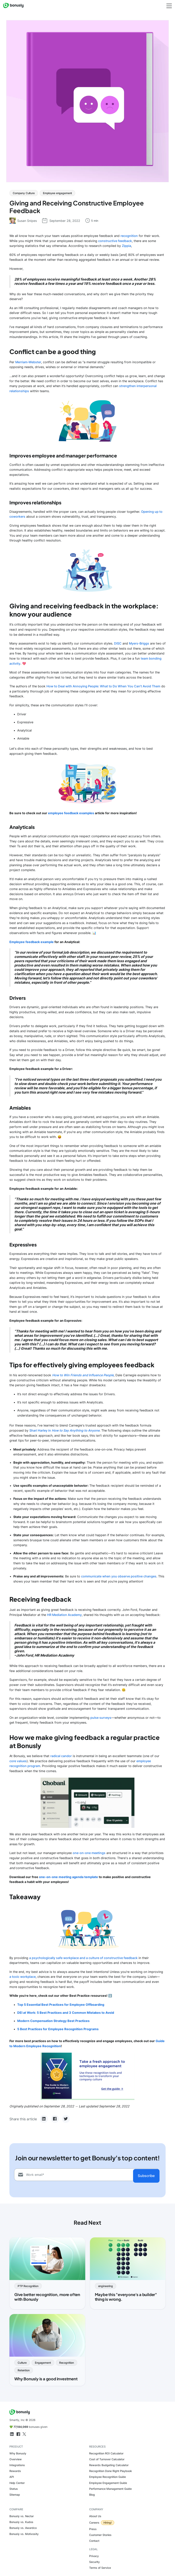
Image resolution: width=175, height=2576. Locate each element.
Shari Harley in (64, 1430)
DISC (118, 643)
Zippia (126, 246)
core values (18, 1761)
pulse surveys (100, 1718)
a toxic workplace (22, 1977)
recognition (129, 236)
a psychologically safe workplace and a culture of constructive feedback (83, 1958)
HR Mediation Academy (64, 1615)
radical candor (61, 1756)
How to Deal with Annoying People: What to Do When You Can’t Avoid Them (103, 686)
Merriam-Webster (28, 362)
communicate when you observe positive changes (118, 1576)
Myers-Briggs (139, 643)
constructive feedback (115, 241)
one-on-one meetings (89, 1853)
